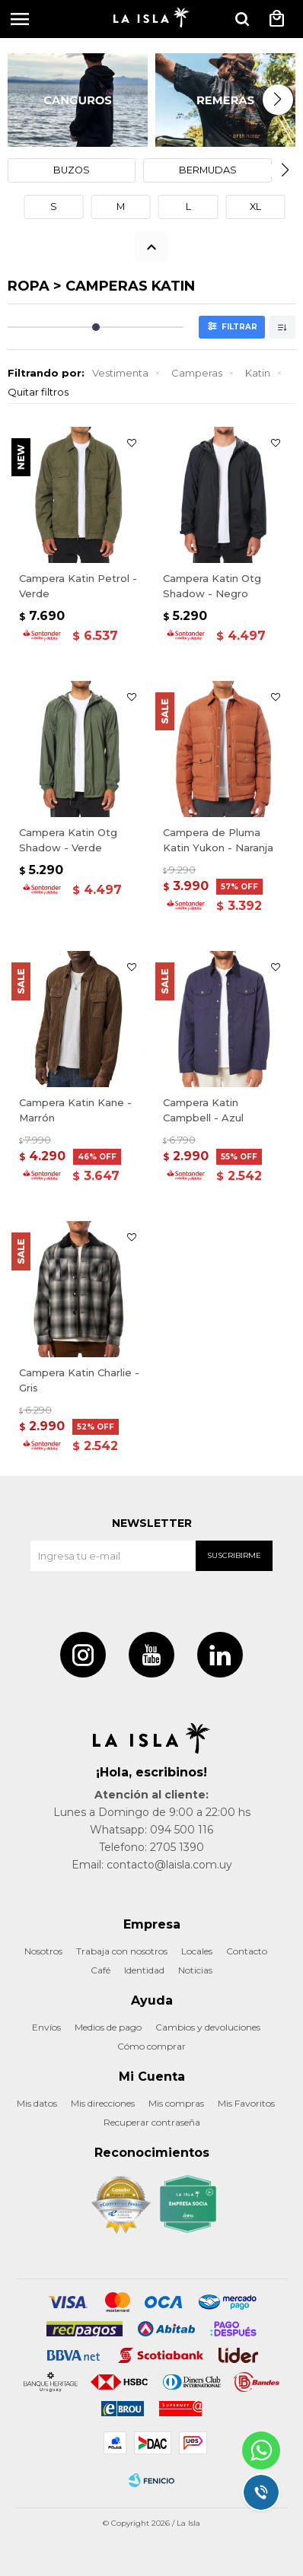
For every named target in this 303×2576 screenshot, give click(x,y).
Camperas (196, 373)
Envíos (46, 2027)
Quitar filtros (38, 392)
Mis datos (37, 2103)
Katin (257, 373)
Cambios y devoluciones (207, 2027)
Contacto (246, 1951)
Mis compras (176, 2103)
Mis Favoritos (246, 2103)
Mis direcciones (103, 2103)
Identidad (144, 1970)
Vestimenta (120, 373)
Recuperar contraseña (152, 2122)
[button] (242, 19)
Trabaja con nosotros (121, 1951)
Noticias (195, 1970)
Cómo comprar (151, 2046)
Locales (196, 1951)
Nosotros (43, 1951)
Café (100, 1970)
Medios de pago (108, 2027)
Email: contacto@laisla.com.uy (152, 1865)
